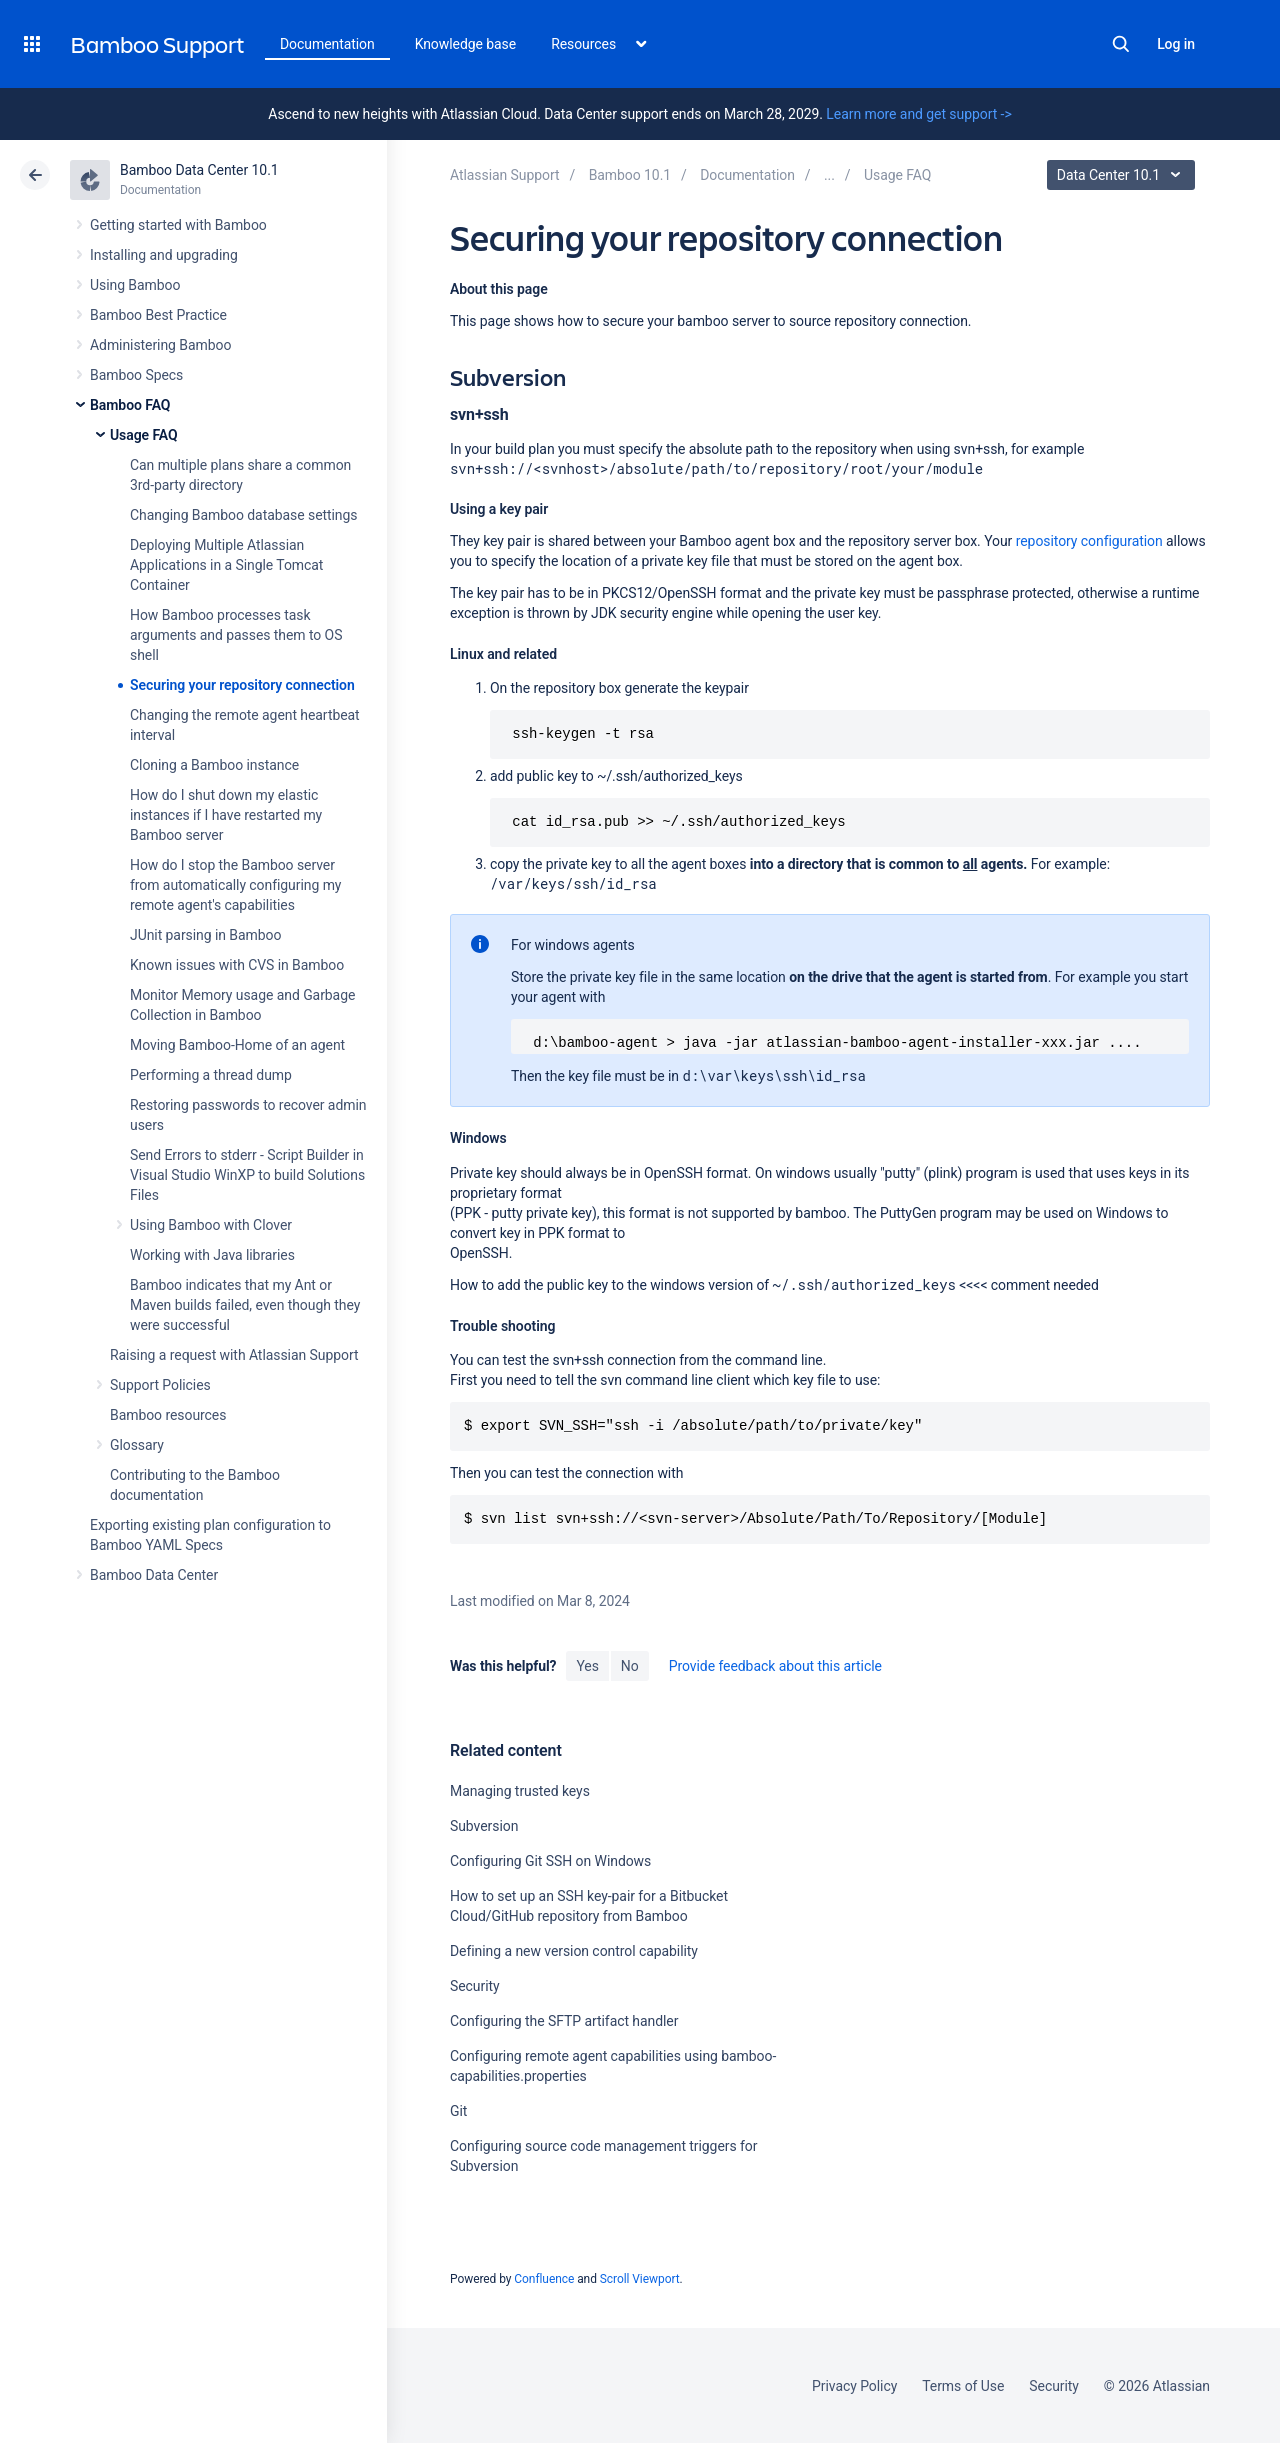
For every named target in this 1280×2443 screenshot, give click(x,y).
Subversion (484, 1826)
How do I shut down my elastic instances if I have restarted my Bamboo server (226, 815)
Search (1121, 44)
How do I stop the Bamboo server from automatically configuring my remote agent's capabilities (235, 885)
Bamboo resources (168, 1415)
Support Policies (160, 1385)
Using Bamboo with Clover (211, 1225)
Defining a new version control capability (574, 1951)
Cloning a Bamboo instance (214, 765)
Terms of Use (963, 2386)
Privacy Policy (854, 2386)
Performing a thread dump (211, 1075)
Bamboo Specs (136, 375)
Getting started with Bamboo (178, 225)
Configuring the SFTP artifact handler (564, 2021)
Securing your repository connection (242, 685)
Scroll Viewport (640, 2279)
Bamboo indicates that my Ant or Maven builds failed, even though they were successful (245, 1305)
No (630, 1666)
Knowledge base (466, 44)
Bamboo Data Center (154, 1575)
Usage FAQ (144, 435)
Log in (1176, 44)
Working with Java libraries (212, 1255)
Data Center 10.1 (1123, 175)
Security (475, 1986)
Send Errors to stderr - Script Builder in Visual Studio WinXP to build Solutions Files (247, 1175)
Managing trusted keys (520, 1791)
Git (458, 2111)
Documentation (327, 44)
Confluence (544, 2279)
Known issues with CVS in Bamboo (237, 965)
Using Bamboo (135, 285)
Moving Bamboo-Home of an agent (237, 1045)
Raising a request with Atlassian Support (234, 1355)
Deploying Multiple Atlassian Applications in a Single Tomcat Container (226, 565)
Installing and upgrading (164, 255)
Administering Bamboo (160, 345)
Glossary (137, 1445)
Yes (587, 1666)
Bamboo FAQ (130, 405)
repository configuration (1089, 541)
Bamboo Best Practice (158, 315)
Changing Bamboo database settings (243, 515)
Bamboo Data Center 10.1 (199, 170)
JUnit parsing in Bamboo (205, 935)
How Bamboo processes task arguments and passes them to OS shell (236, 635)
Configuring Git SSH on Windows (550, 1861)
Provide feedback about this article (775, 1666)
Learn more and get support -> (918, 114)
